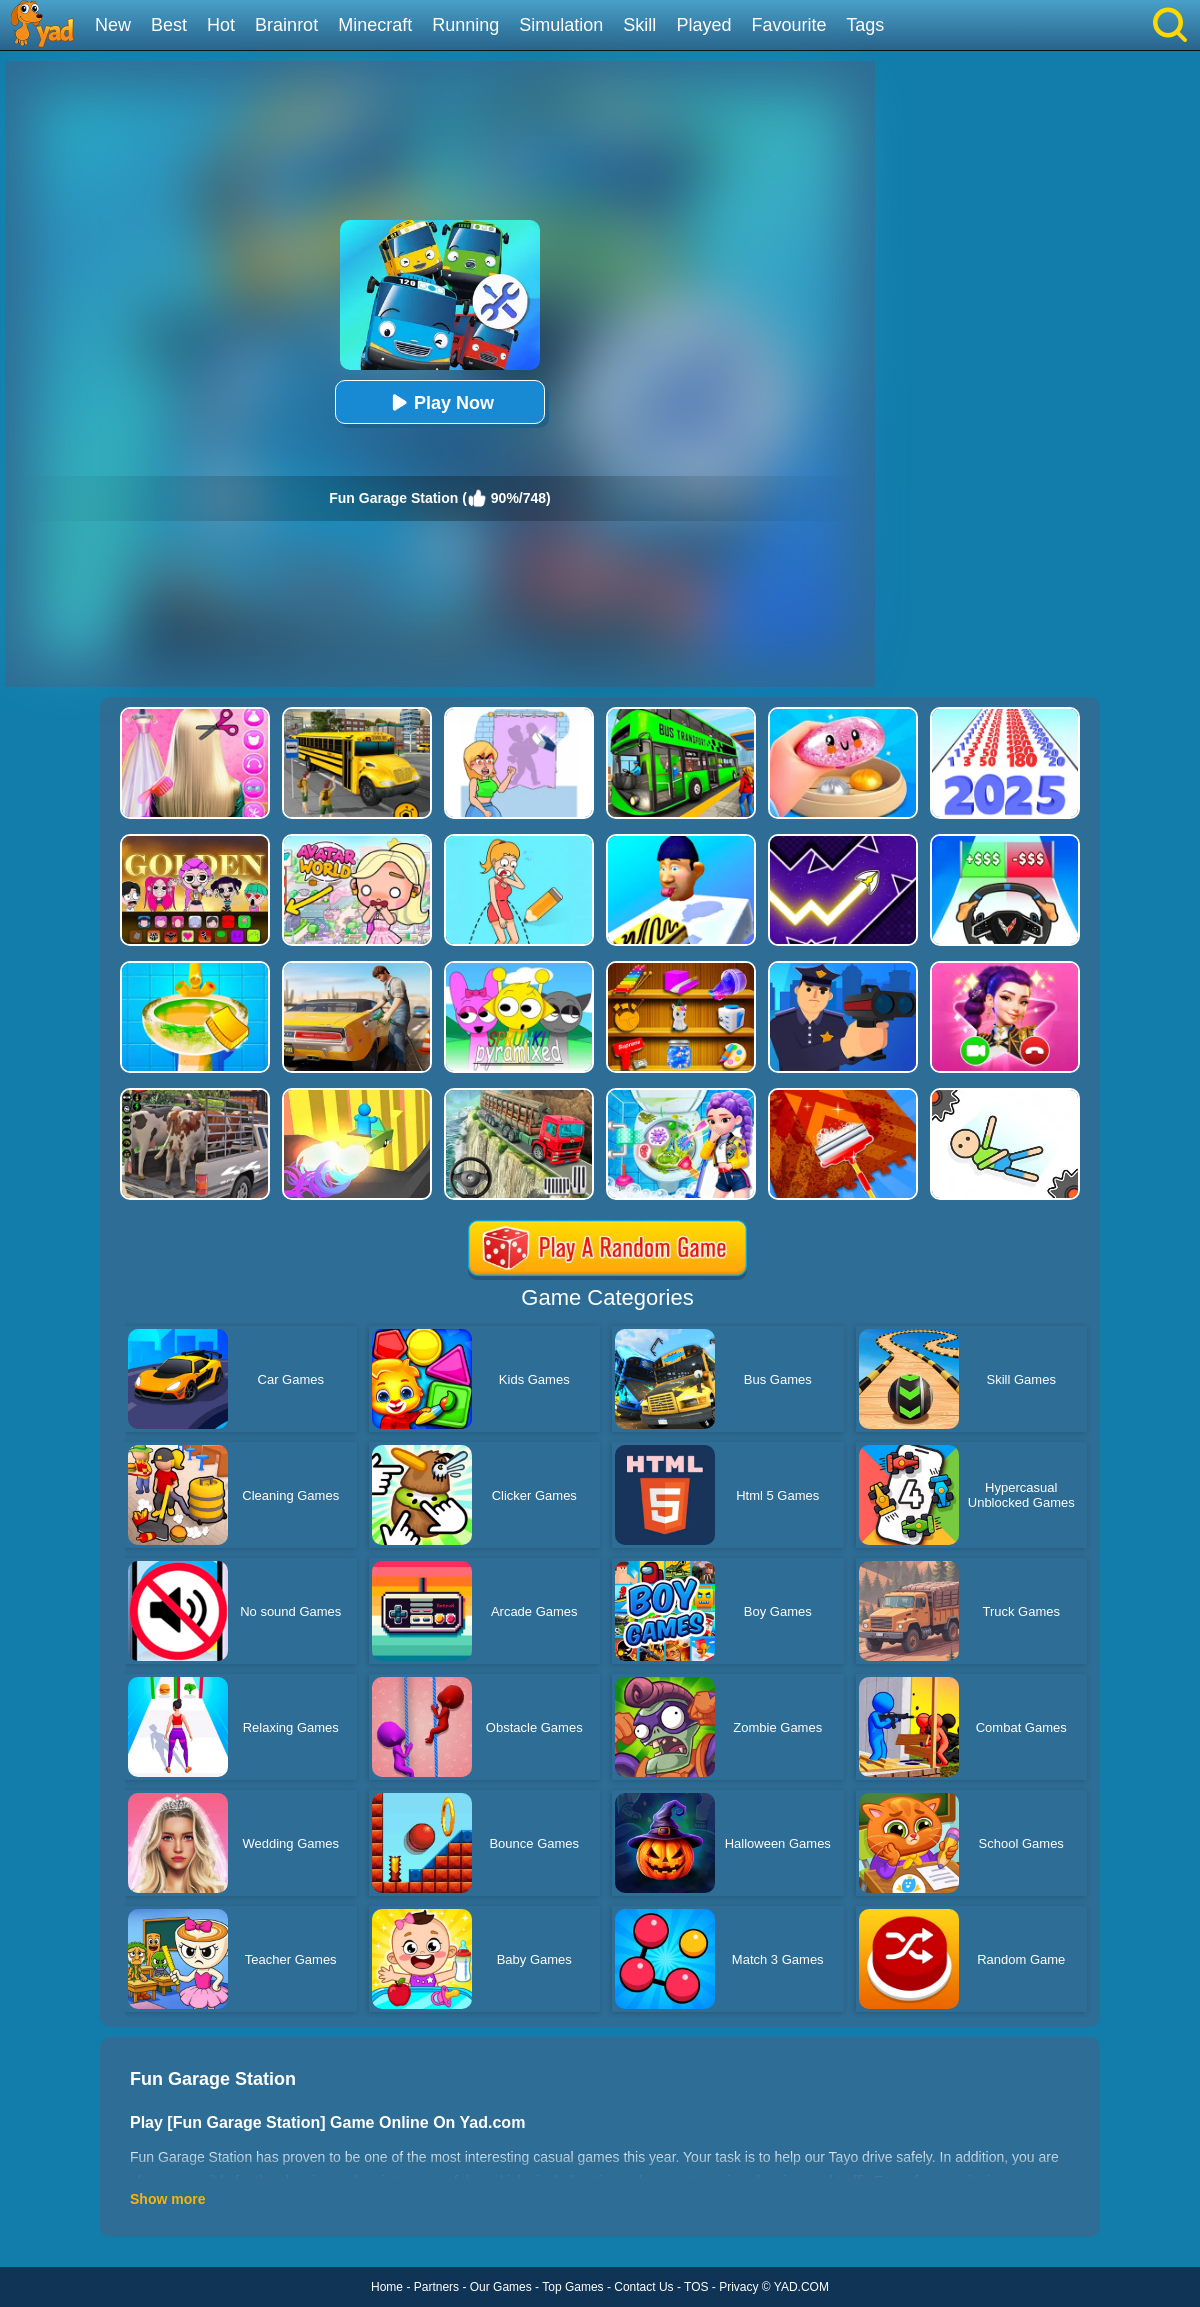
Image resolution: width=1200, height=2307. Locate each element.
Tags (865, 25)
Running (465, 25)
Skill (639, 25)
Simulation (561, 25)
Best (169, 25)
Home (387, 2287)
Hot (221, 25)
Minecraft (375, 25)
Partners (436, 2287)
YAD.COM (801, 2287)
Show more (167, 2199)
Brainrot (286, 25)
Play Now (440, 402)
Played (703, 25)
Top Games (572, 2287)
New (113, 25)
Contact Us (643, 2287)
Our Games (501, 2287)
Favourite (788, 25)
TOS (696, 2287)
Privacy (738, 2287)
